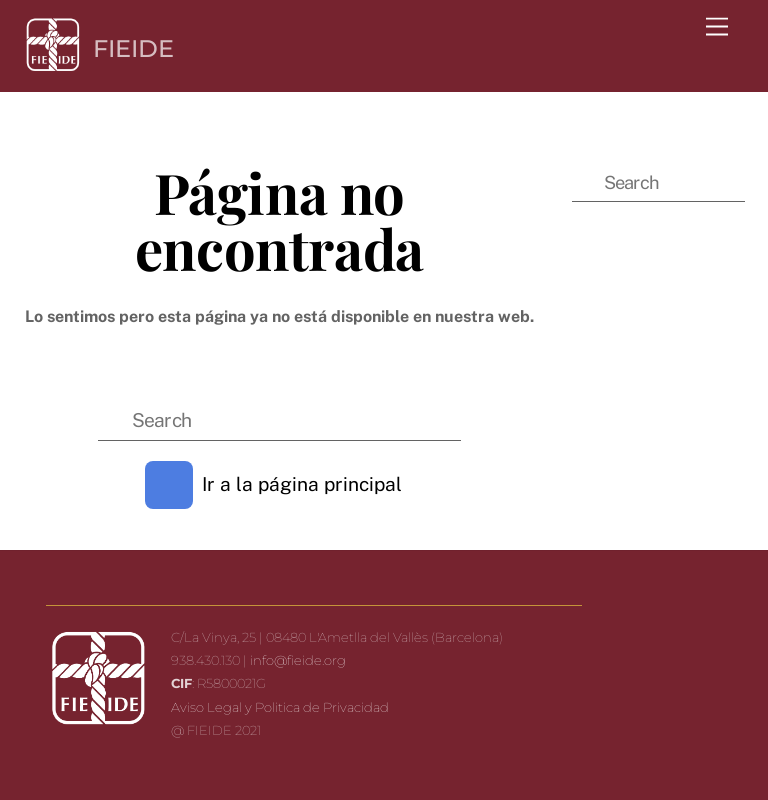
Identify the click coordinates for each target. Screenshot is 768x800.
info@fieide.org (298, 660)
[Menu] (717, 27)
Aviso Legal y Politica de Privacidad (280, 707)
